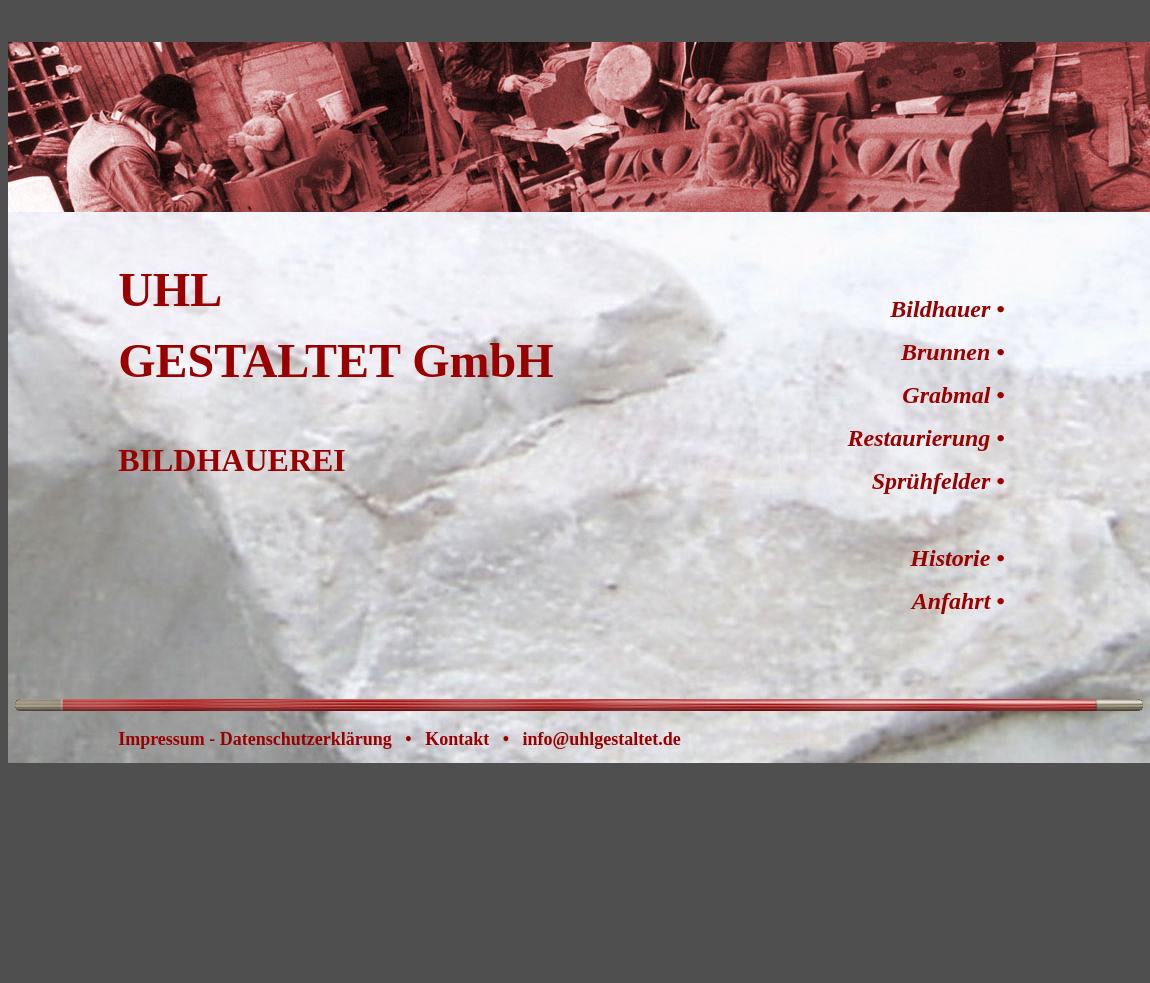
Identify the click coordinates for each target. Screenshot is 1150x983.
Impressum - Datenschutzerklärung (255, 739)
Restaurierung (919, 438)
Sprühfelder (931, 481)
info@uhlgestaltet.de (602, 739)
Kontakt (457, 739)
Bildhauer (940, 309)
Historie (950, 558)
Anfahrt (951, 601)
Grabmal (946, 395)
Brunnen (945, 352)
